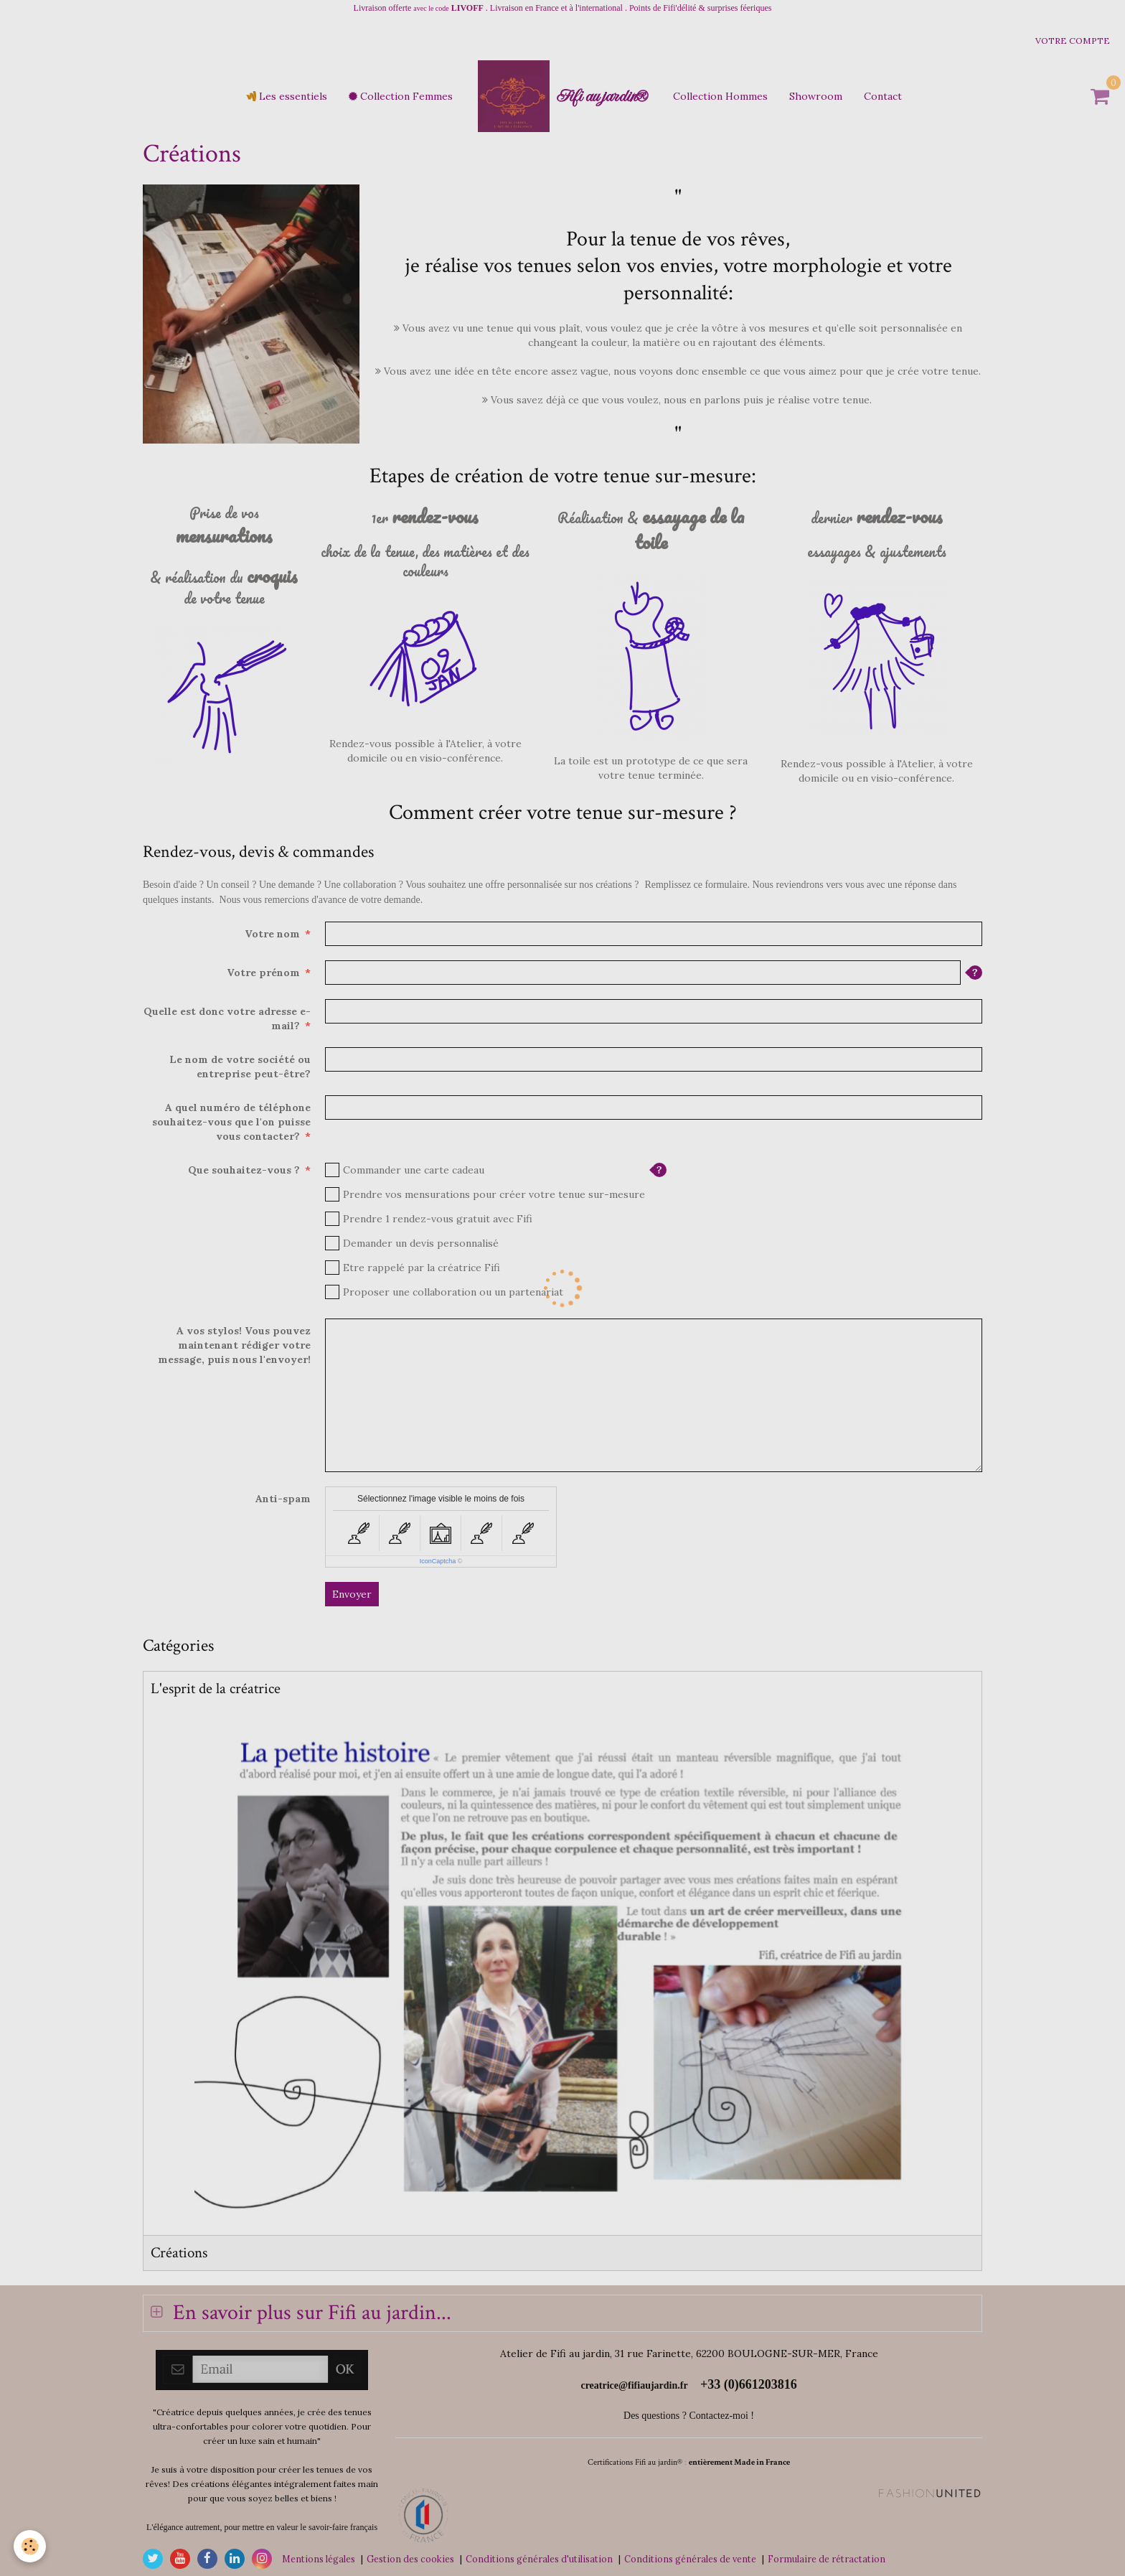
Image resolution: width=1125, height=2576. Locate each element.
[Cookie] (30, 2546)
